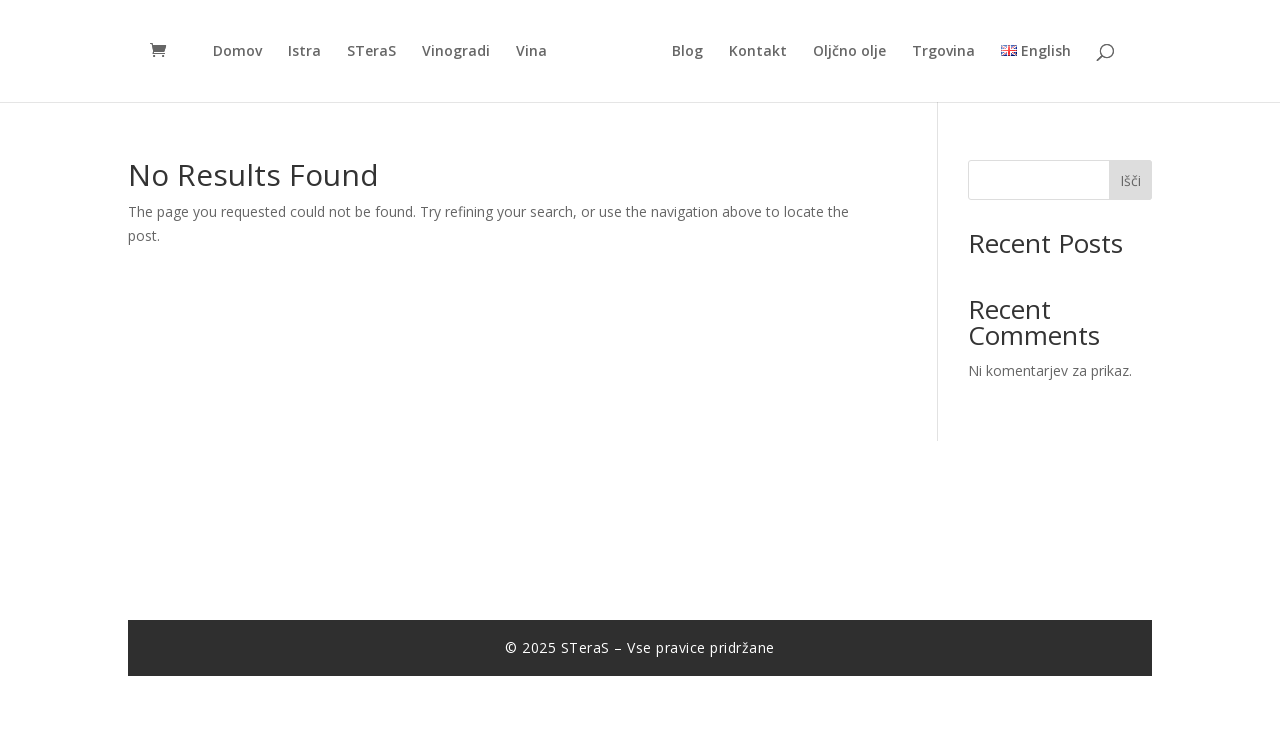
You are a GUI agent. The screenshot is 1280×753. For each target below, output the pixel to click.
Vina (531, 52)
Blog (687, 52)
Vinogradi (456, 52)
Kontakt (758, 52)
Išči (1130, 180)
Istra (304, 52)
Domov (237, 52)
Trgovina (943, 52)
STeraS (371, 52)
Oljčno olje (849, 52)
